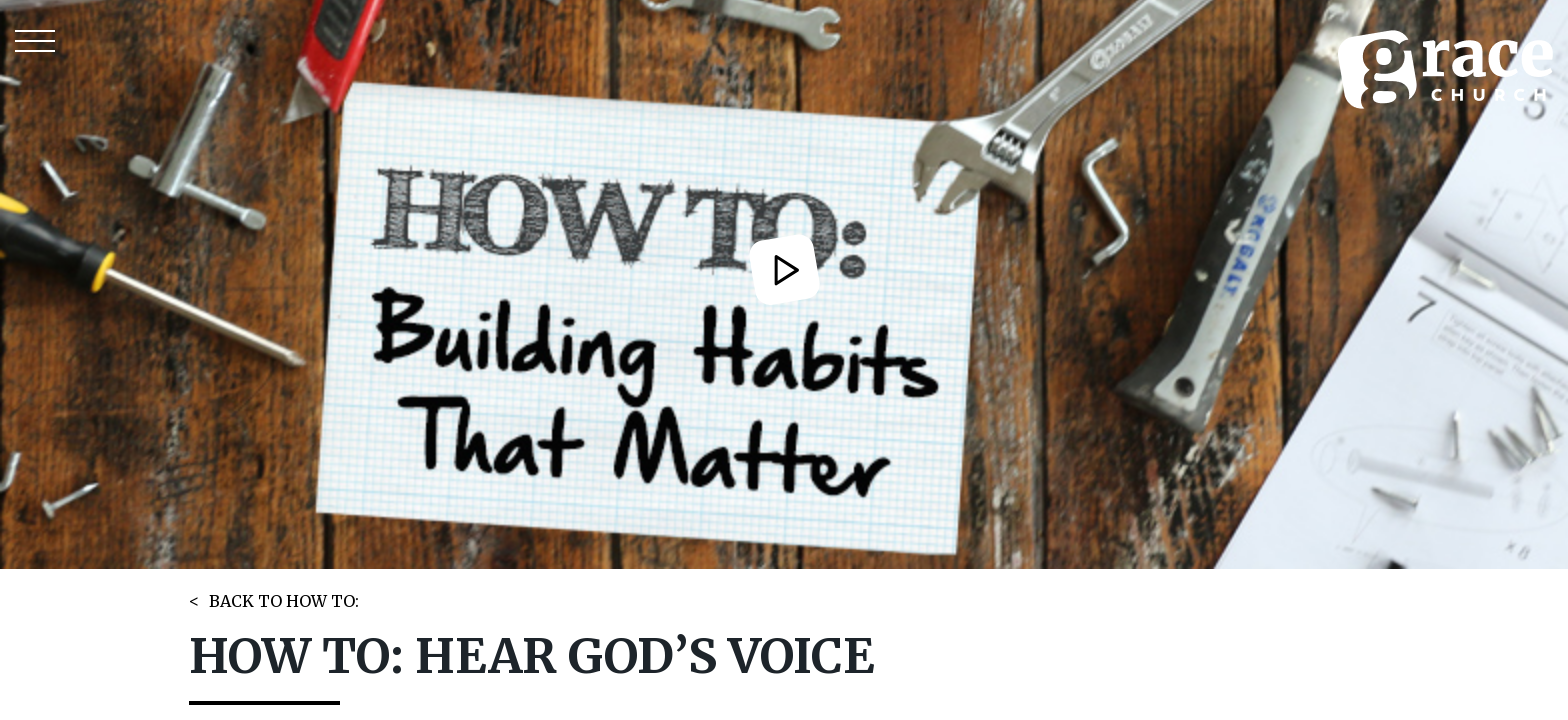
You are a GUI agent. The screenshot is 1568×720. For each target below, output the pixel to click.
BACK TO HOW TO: (284, 601)
